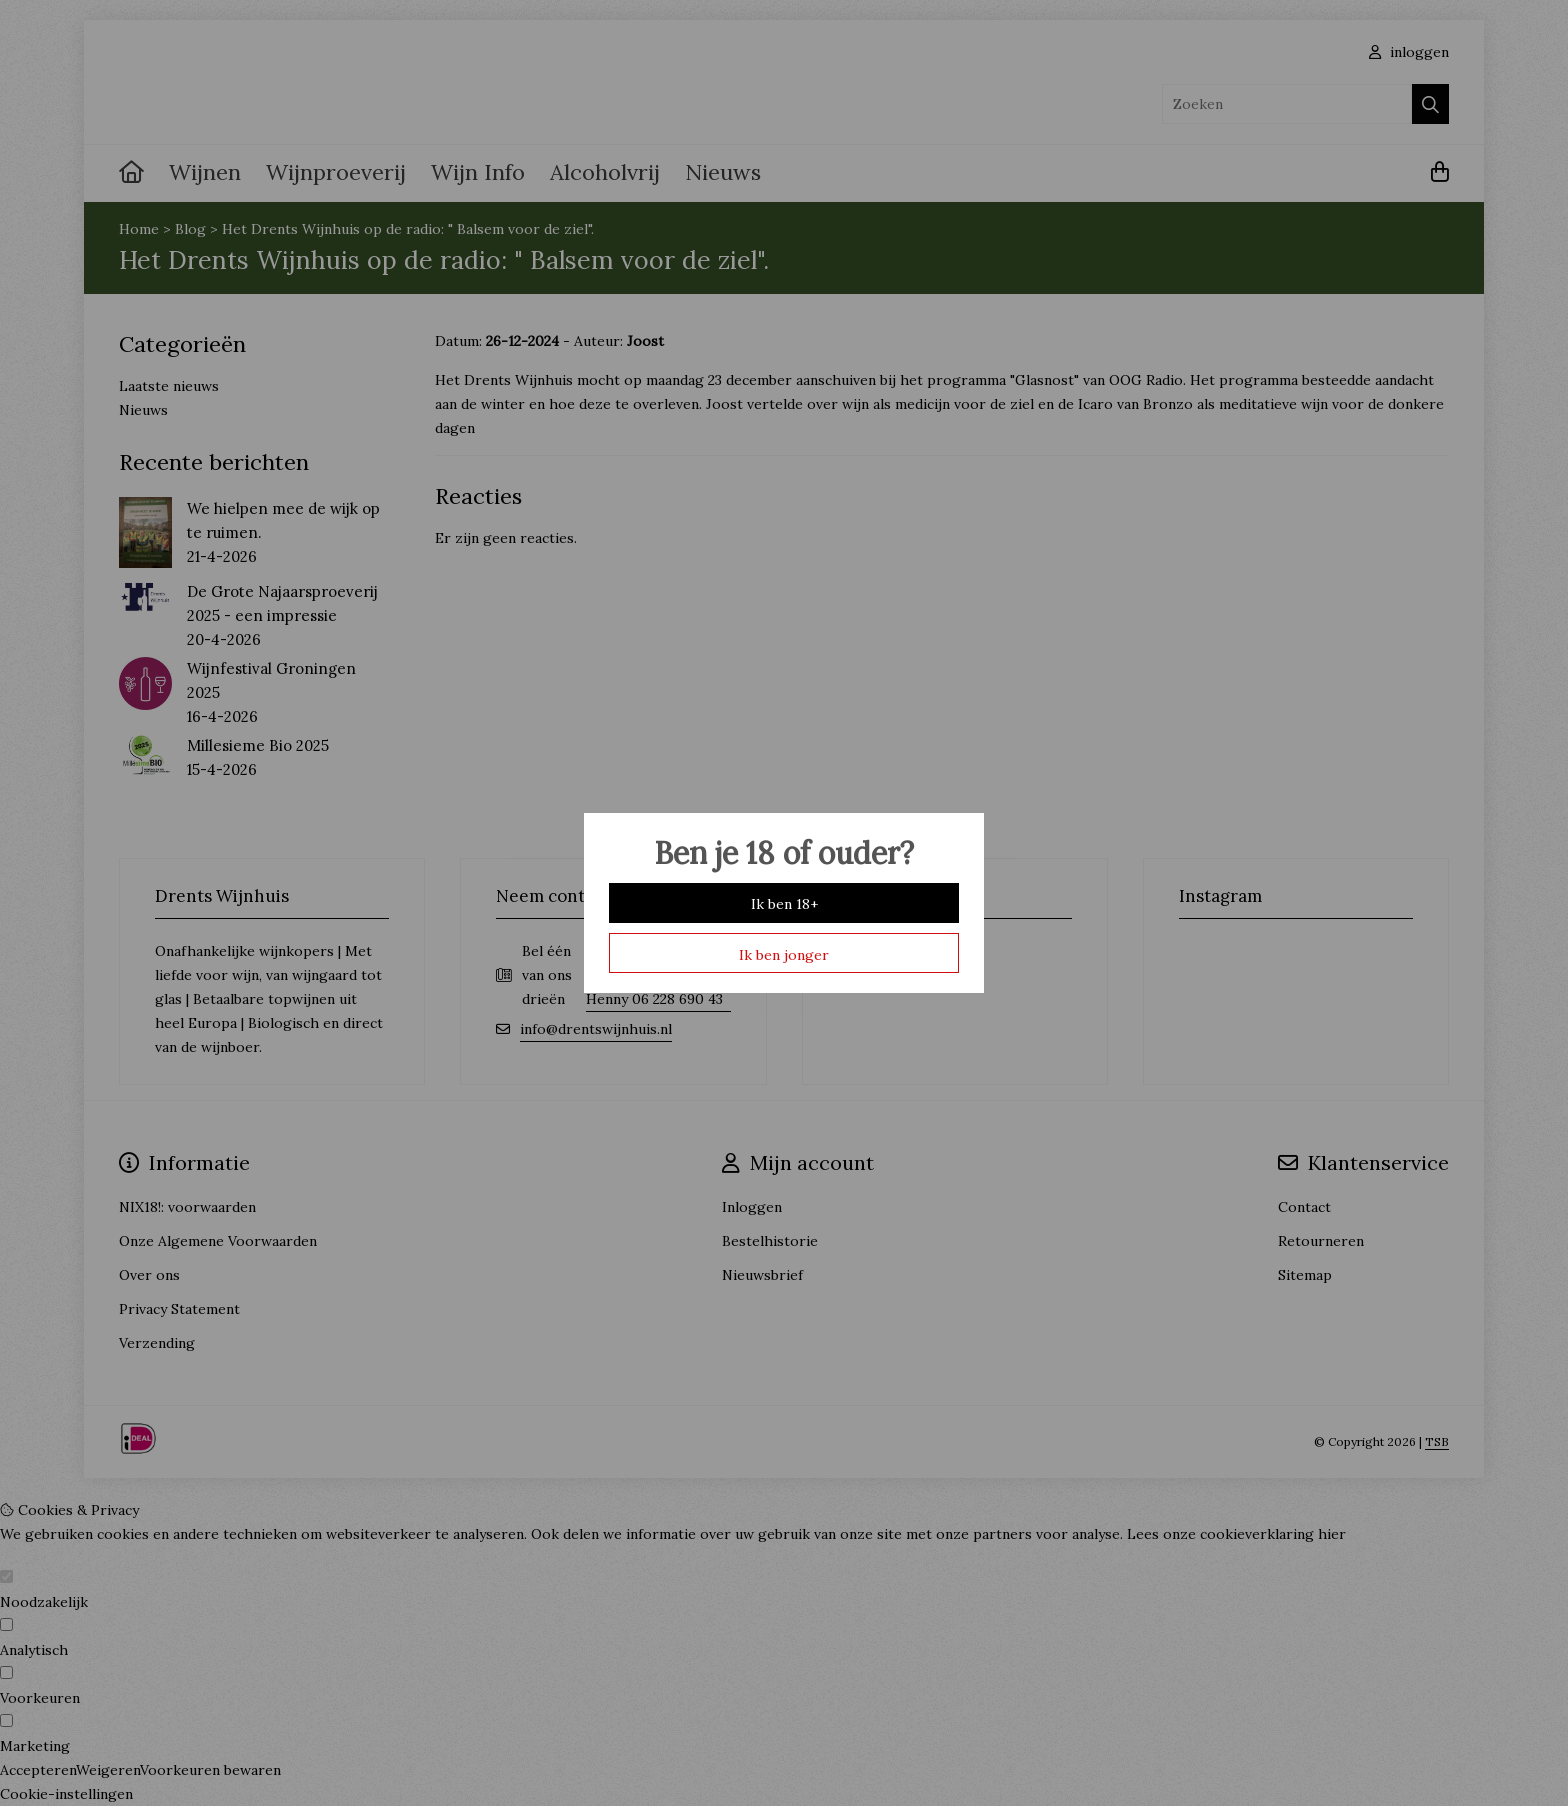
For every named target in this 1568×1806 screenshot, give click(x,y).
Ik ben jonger (784, 955)
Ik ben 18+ (784, 904)
